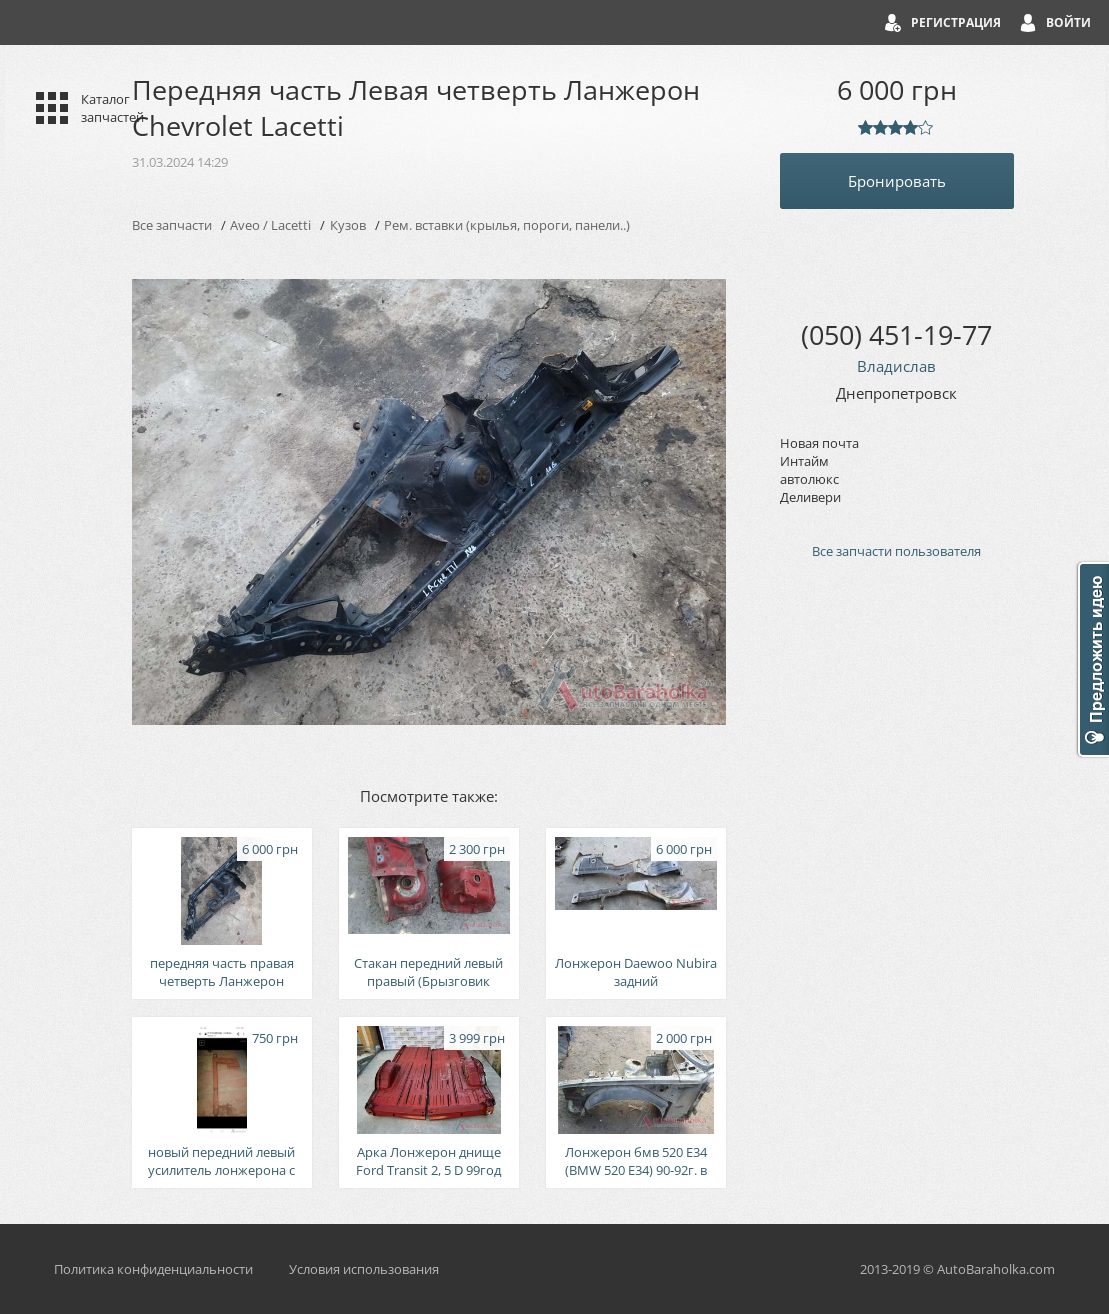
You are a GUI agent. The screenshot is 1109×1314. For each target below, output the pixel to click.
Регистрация (956, 22)
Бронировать (897, 181)
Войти (1068, 22)
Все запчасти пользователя (896, 551)
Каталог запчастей (112, 108)
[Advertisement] (897, 914)
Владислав (896, 366)
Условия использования (364, 1269)
